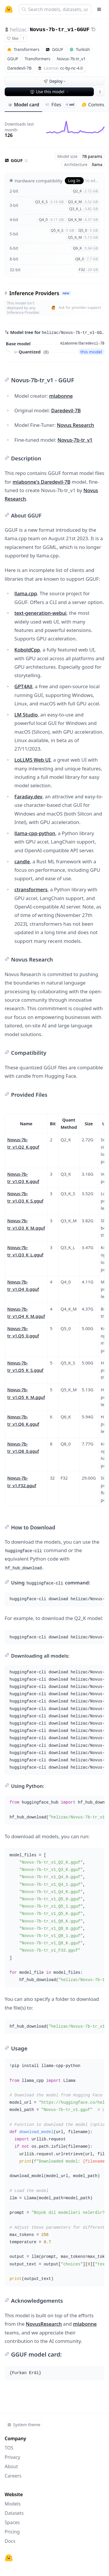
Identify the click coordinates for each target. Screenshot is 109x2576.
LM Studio (26, 714)
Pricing (12, 2532)
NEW (66, 293)
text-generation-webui (41, 613)
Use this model (50, 91)
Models (13, 2504)
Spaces (12, 2522)
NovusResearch (44, 2323)
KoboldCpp (27, 649)
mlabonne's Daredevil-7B (41, 481)
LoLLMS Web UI (33, 759)
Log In (74, 180)
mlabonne (61, 395)
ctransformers (31, 889)
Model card (23, 104)
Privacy (12, 2457)
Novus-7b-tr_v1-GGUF (59, 30)
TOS (9, 2448)
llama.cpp (26, 593)
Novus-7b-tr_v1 (75, 439)
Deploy (55, 81)
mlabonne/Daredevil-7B (82, 343)
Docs (10, 2541)
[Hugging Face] (9, 2558)
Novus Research (75, 425)
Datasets (14, 2513)
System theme (23, 2424)
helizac (18, 29)
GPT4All (24, 686)
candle (22, 861)
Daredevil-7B (66, 410)
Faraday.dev (28, 796)
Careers (13, 2476)
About (11, 2466)
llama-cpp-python (35, 833)
